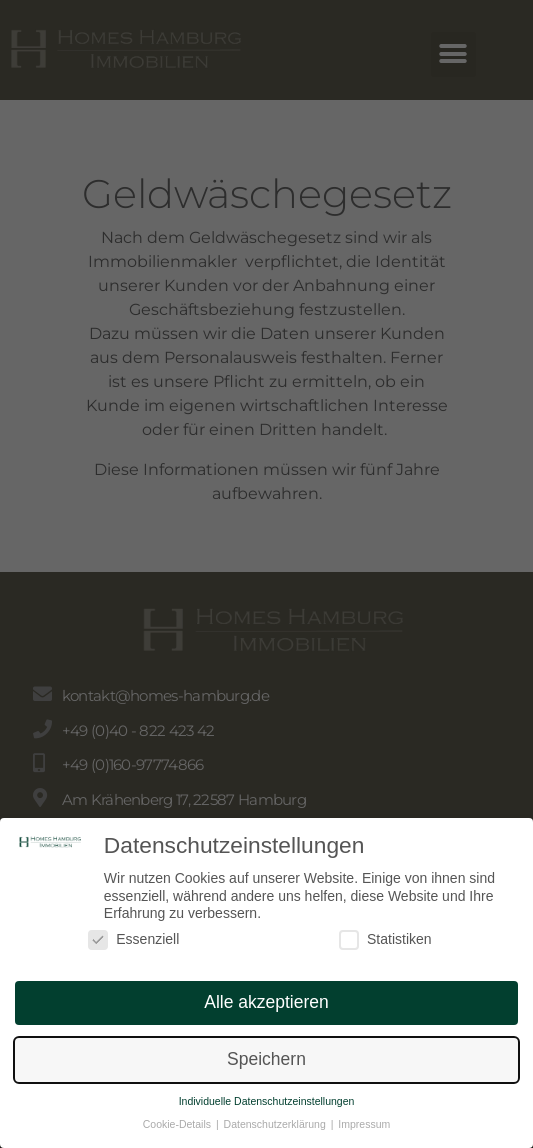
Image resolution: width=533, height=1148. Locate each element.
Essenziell (133, 947)
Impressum (364, 1132)
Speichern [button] (266, 1067)
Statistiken (385, 947)
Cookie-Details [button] (178, 1132)
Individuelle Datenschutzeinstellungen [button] (267, 1109)
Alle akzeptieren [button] (266, 1010)
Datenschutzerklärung (276, 1132)
